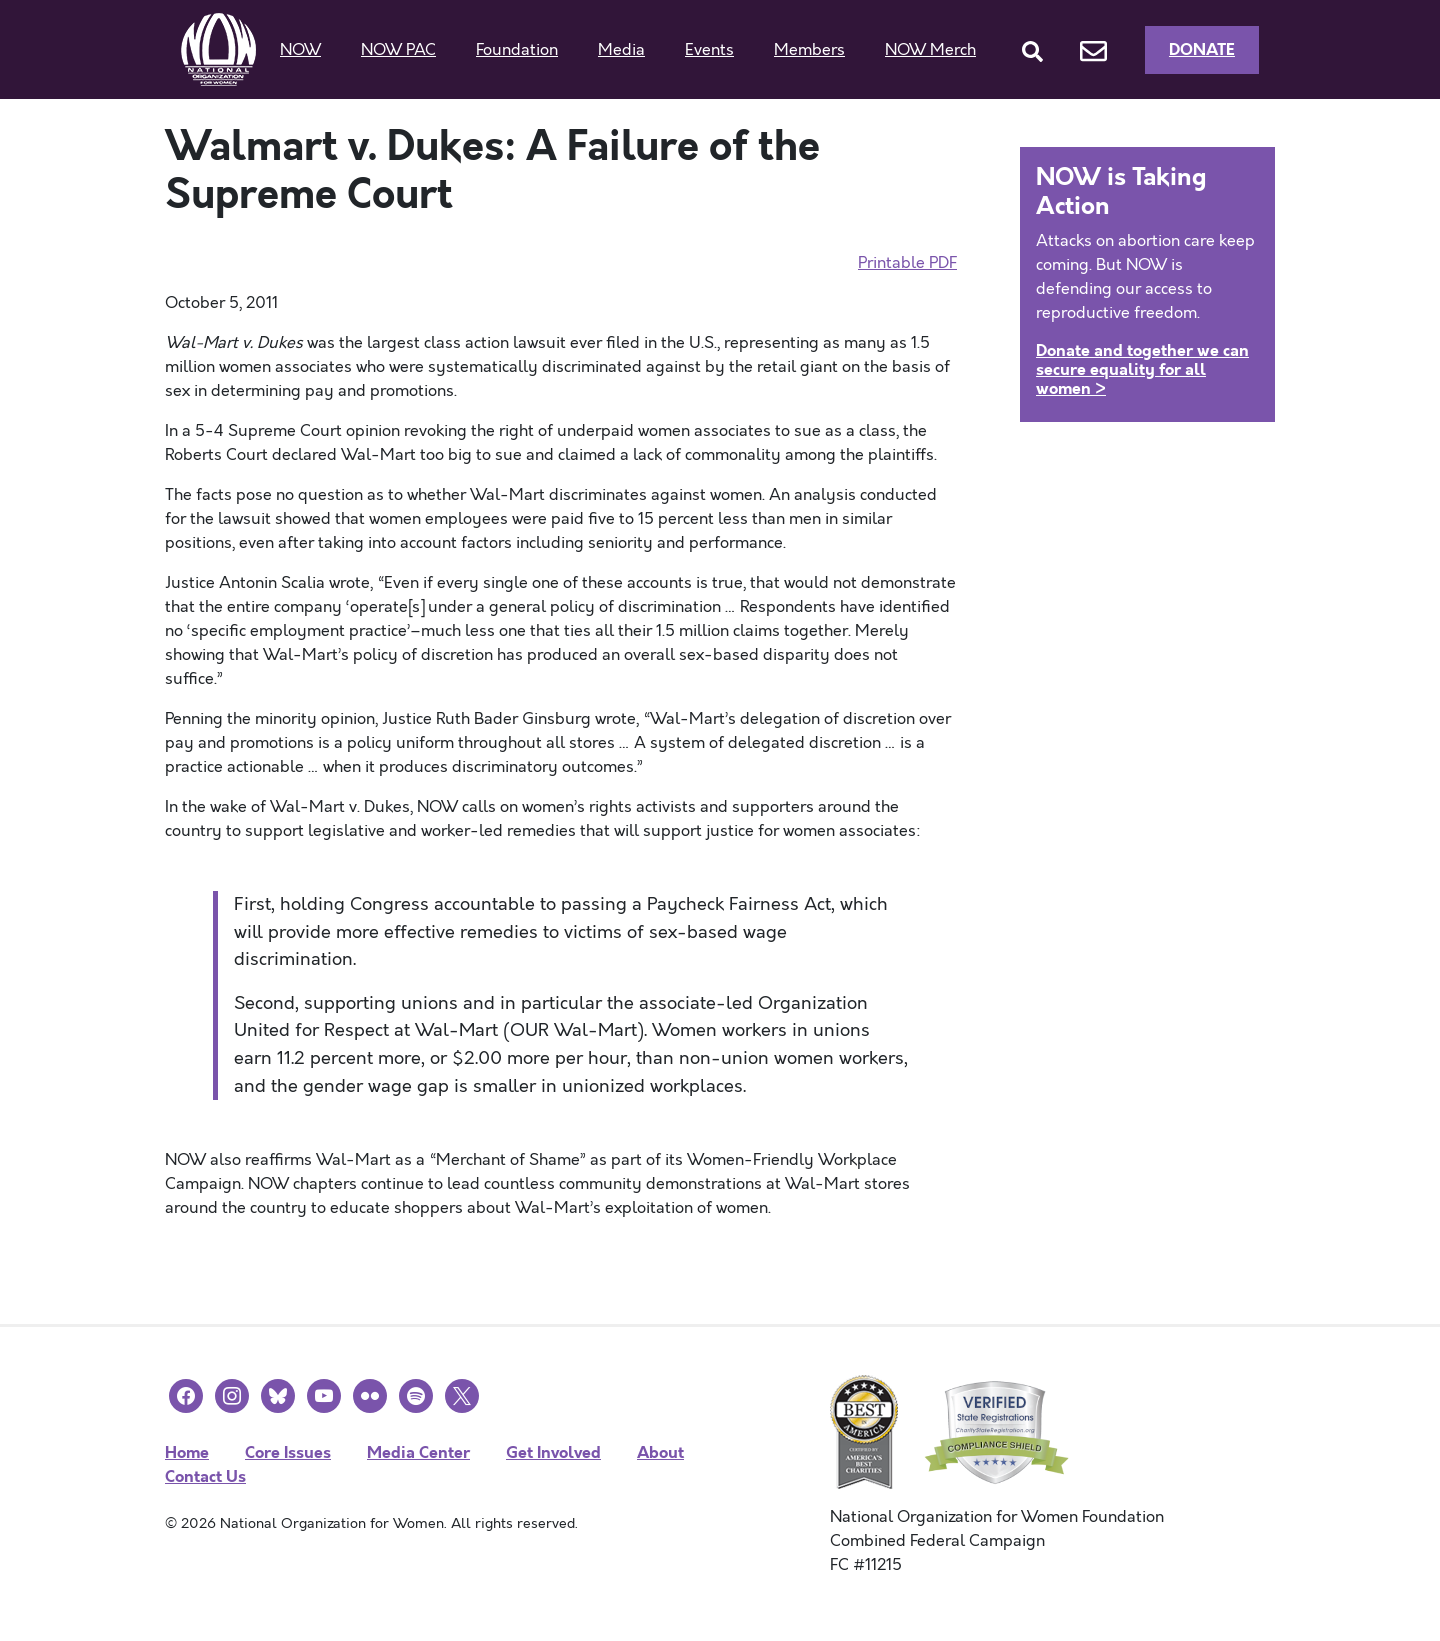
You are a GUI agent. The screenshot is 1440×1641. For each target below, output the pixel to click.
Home (187, 1452)
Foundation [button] (517, 50)
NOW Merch (930, 50)
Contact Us (205, 1476)
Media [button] (621, 50)
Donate (1202, 49)
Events (709, 50)
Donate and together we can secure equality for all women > (1142, 369)
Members (809, 50)
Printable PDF (907, 263)
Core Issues (288, 1452)
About (660, 1452)
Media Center (418, 1452)
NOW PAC (398, 50)
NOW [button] (300, 50)
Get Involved (553, 1452)
